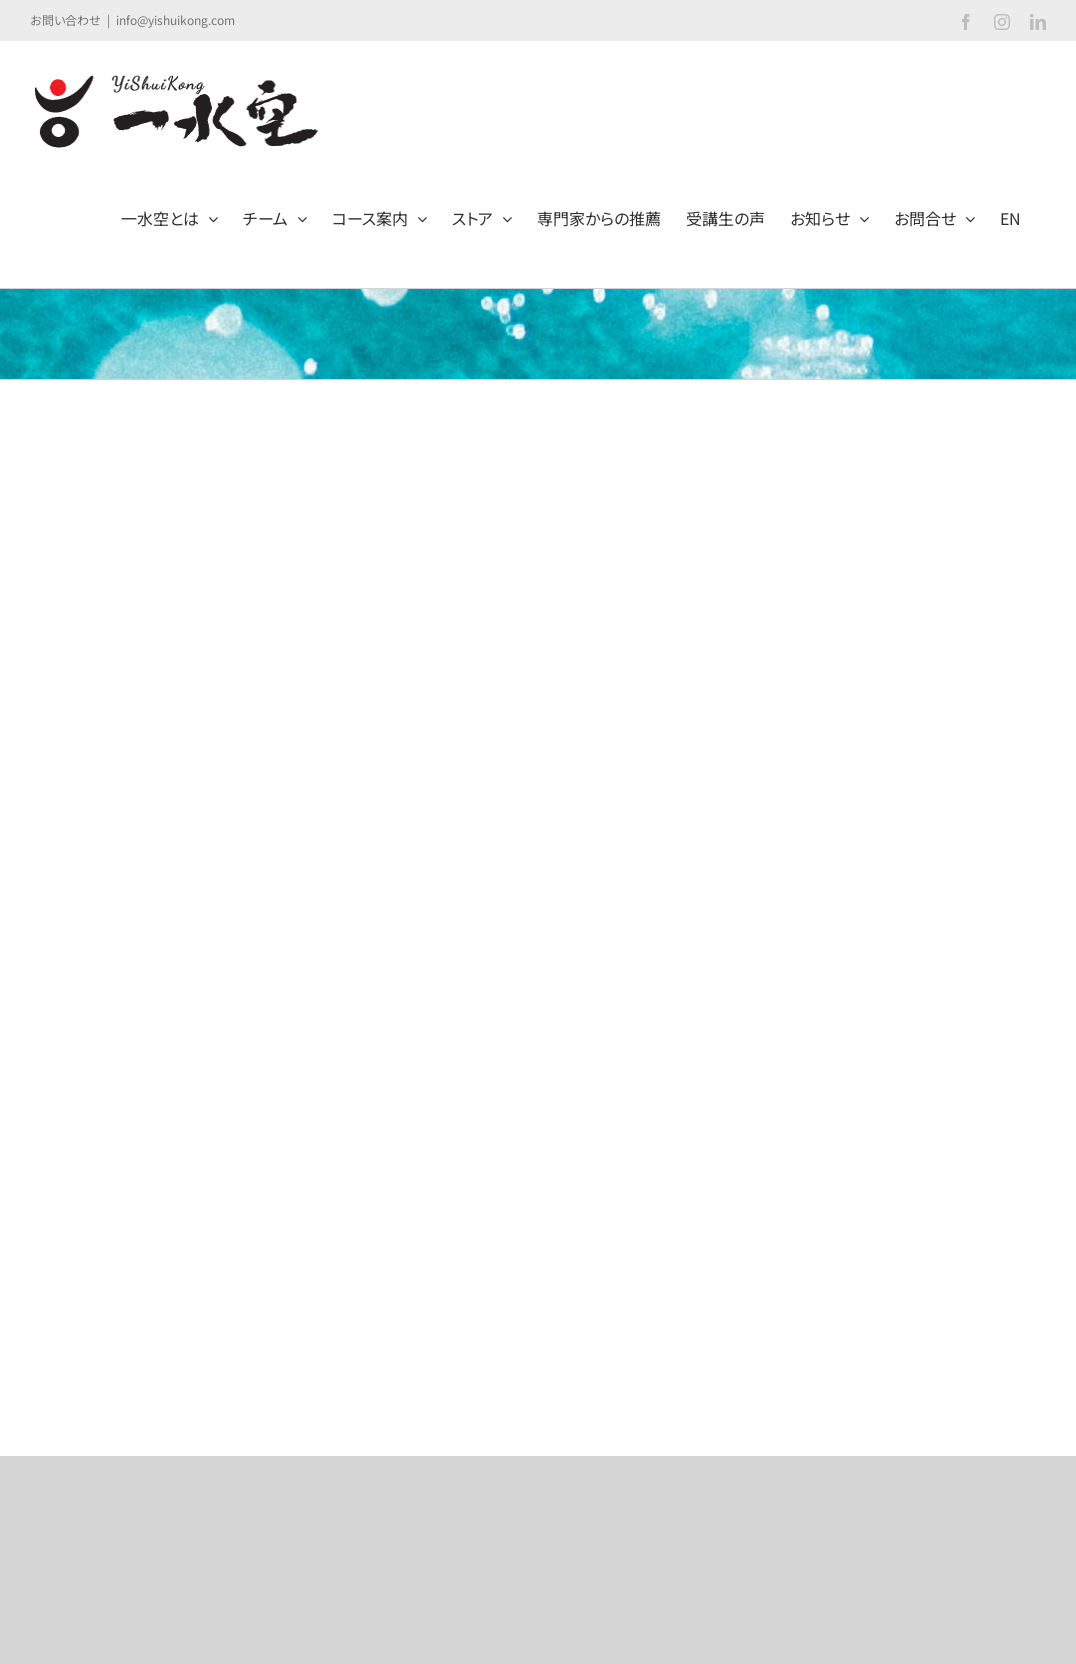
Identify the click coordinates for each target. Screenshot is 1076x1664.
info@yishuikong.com (175, 19)
